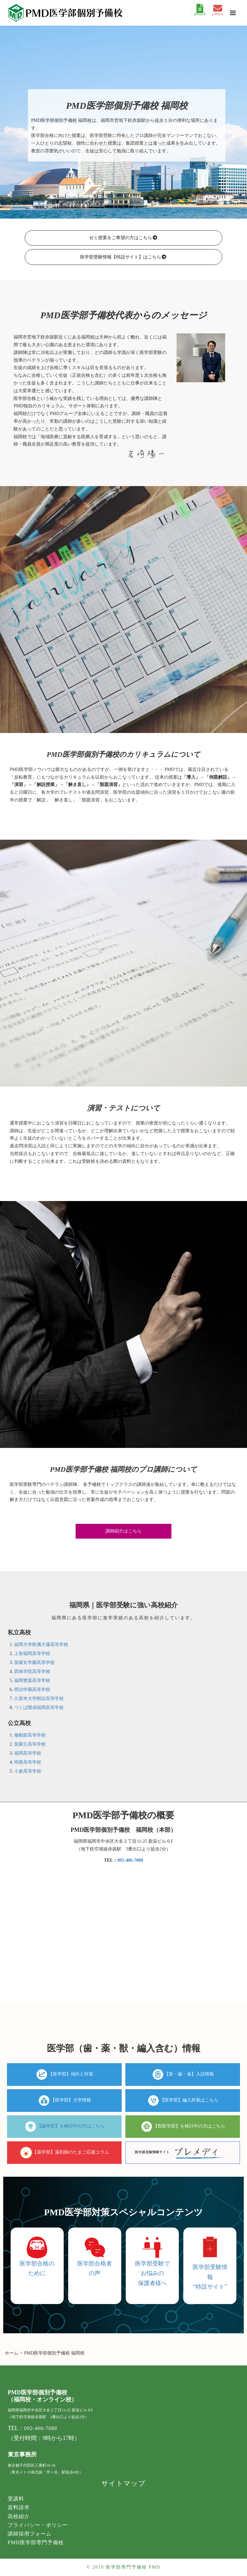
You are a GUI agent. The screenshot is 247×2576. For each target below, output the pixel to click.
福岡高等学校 (27, 1753)
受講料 (16, 2498)
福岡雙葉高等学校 (32, 1680)
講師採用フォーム (29, 2533)
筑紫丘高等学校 (30, 1744)
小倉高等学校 (27, 1771)
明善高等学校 (27, 1762)
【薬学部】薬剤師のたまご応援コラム (70, 2152)
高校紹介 (19, 2516)
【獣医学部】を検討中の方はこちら (189, 2126)
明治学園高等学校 (32, 1689)
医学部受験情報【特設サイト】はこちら (123, 257)
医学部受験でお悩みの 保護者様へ (152, 2273)
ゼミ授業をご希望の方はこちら (123, 237)
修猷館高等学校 (30, 1735)
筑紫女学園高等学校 (34, 1662)
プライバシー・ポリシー (38, 2525)
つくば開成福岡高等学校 (39, 1707)
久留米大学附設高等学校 (39, 1698)
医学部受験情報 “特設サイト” (210, 2277)
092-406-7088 (130, 1860)
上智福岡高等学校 (32, 1653)
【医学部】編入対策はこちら (189, 2100)
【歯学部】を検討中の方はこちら (71, 2126)
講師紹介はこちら (123, 1531)
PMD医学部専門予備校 (36, 2542)
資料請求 (200, 10)
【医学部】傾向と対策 (70, 2074)
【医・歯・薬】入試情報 (189, 2074)
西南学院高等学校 (32, 1671)
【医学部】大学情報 (70, 2100)
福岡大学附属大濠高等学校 (41, 1644)
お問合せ (218, 10)
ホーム (11, 2353)
